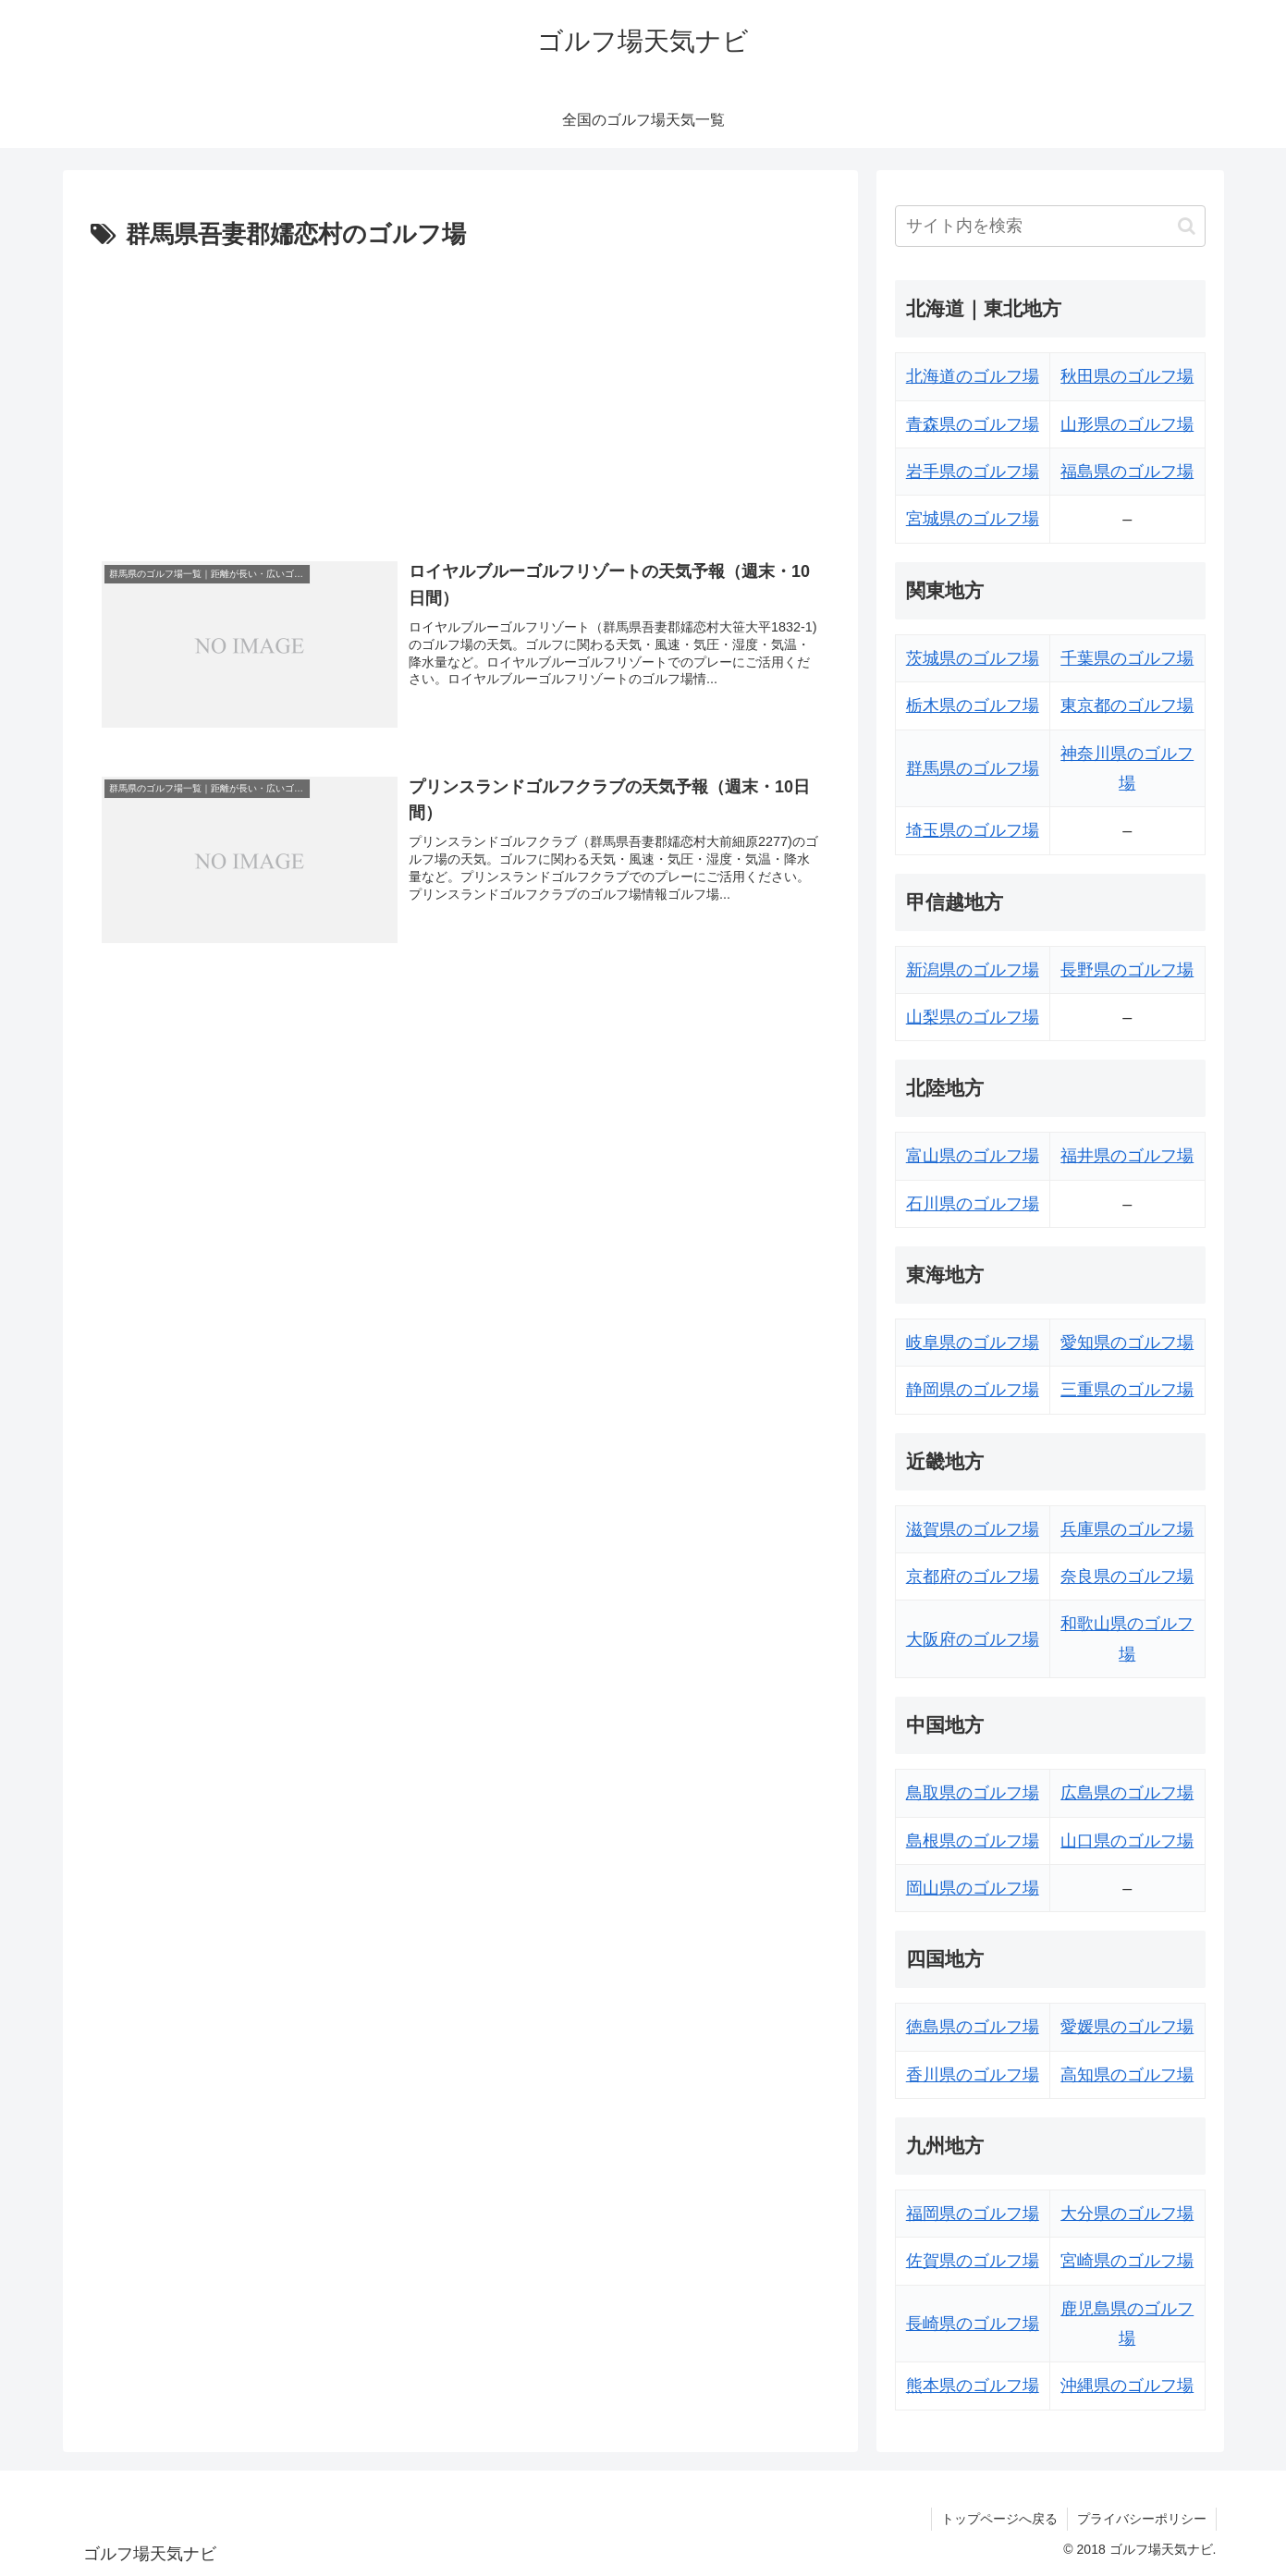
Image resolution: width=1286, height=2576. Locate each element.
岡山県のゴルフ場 (972, 1888)
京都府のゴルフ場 (972, 1576)
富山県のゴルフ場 (972, 1156)
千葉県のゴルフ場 (1127, 658)
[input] (1050, 226)
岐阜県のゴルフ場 (972, 1342)
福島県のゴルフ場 (1127, 471)
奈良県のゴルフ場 (1127, 1576)
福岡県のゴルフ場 (972, 2213)
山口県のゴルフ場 (1127, 1841)
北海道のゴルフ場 (972, 376)
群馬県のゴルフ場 (972, 768)
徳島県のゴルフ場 (972, 2027)
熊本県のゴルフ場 (972, 2385)
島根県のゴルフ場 (972, 1841)
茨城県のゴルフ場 (972, 658)
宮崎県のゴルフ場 (1127, 2260)
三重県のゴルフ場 (1127, 1389)
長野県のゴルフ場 (1127, 970)
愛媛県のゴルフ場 (1127, 2027)
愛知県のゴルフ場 (1127, 1342)
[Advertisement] (460, 394)
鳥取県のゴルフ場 (972, 1793)
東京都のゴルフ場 (1127, 705)
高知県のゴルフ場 (1127, 2075)
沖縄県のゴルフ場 (1127, 2385)
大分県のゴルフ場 (1127, 2213)
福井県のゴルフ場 (1127, 1156)
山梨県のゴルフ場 (972, 1017)
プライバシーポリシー (1141, 2518)
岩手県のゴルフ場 (972, 471)
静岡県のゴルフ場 (972, 1389)
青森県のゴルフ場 (972, 424)
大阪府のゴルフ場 (972, 1639)
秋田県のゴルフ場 (1127, 376)
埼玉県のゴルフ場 (972, 830)
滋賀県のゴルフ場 (972, 1529)
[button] (1186, 226)
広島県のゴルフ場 (1127, 1793)
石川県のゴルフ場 (972, 1204)
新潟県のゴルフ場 (972, 970)
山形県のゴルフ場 (1127, 424)
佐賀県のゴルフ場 (972, 2260)
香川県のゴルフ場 (972, 2075)
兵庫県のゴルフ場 (1127, 1529)
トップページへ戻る (999, 2518)
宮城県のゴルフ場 (972, 518)
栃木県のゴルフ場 (972, 705)
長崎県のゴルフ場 (972, 2323)
